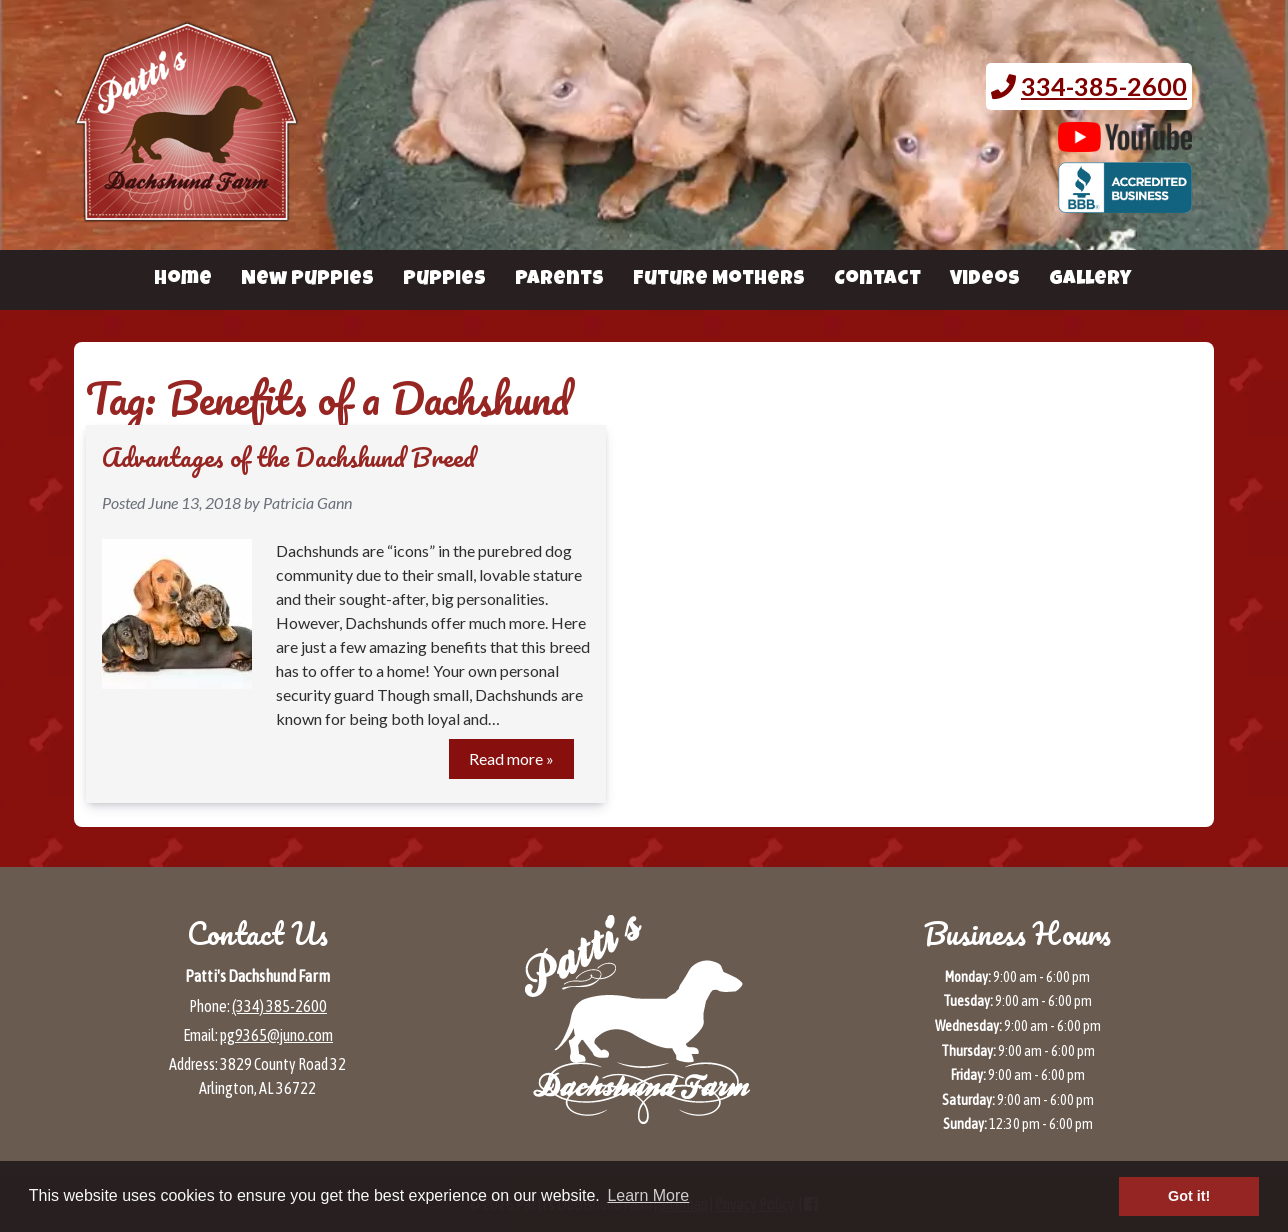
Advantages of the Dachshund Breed (288, 457)
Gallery (1090, 280)
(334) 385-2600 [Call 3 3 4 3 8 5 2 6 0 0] (279, 1006)
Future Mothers (719, 280)
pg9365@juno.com (276, 1035)
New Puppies (307, 280)
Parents (559, 280)
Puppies (444, 280)
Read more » (511, 758)
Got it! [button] (1189, 1196)
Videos (985, 280)
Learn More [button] (648, 1195)
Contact (877, 280)
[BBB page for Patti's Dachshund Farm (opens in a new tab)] (1125, 203)
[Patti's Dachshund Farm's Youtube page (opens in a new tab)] (1125, 142)
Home (183, 280)
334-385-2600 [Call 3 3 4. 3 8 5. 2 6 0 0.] (1104, 86)
